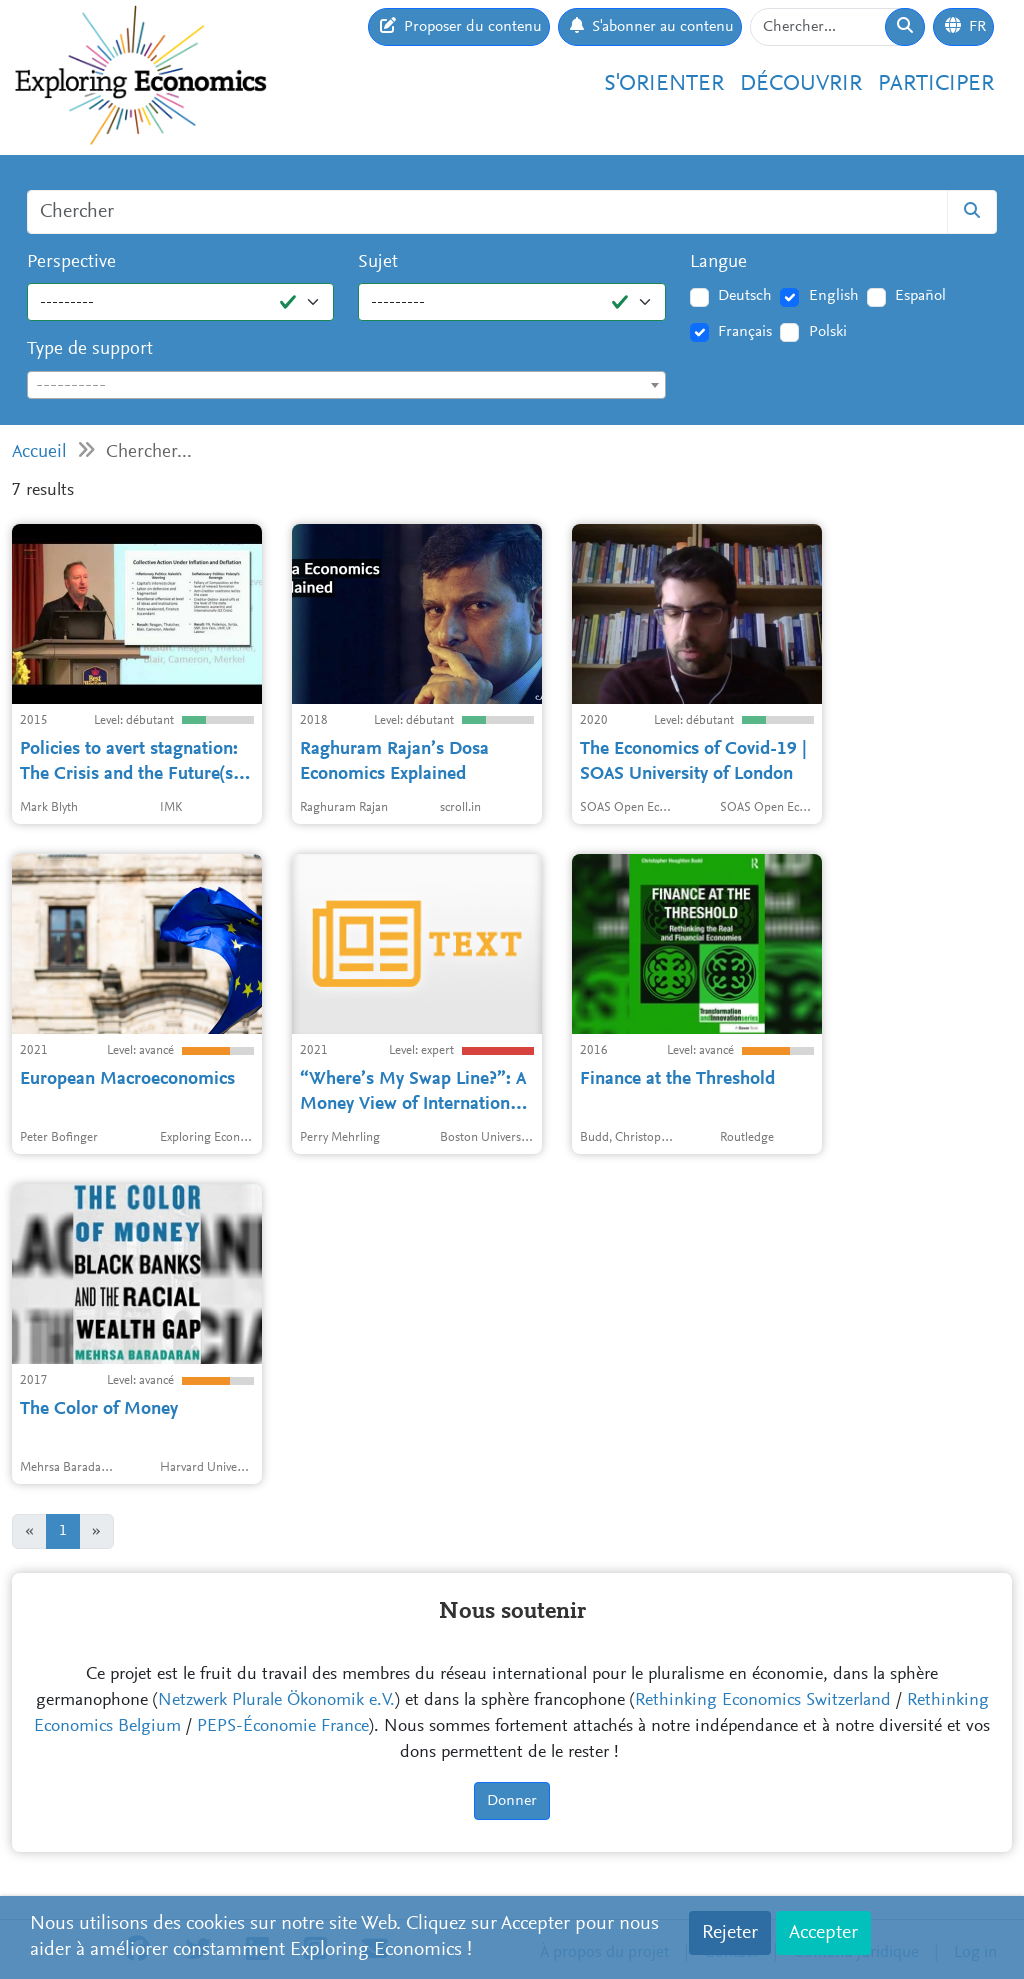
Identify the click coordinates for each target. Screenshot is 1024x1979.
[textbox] (346, 386)
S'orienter (664, 84)
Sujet (378, 262)
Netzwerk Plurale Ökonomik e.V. (276, 1701)
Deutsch (745, 296)
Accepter (823, 1933)
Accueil (39, 452)
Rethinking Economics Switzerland (763, 1701)
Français (745, 332)
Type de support (90, 349)
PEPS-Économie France (283, 1727)
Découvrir (801, 84)
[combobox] (346, 385)
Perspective (71, 262)
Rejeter (730, 1933)
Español (920, 296)
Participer (936, 84)
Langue (718, 262)
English (834, 296)
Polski (828, 332)
